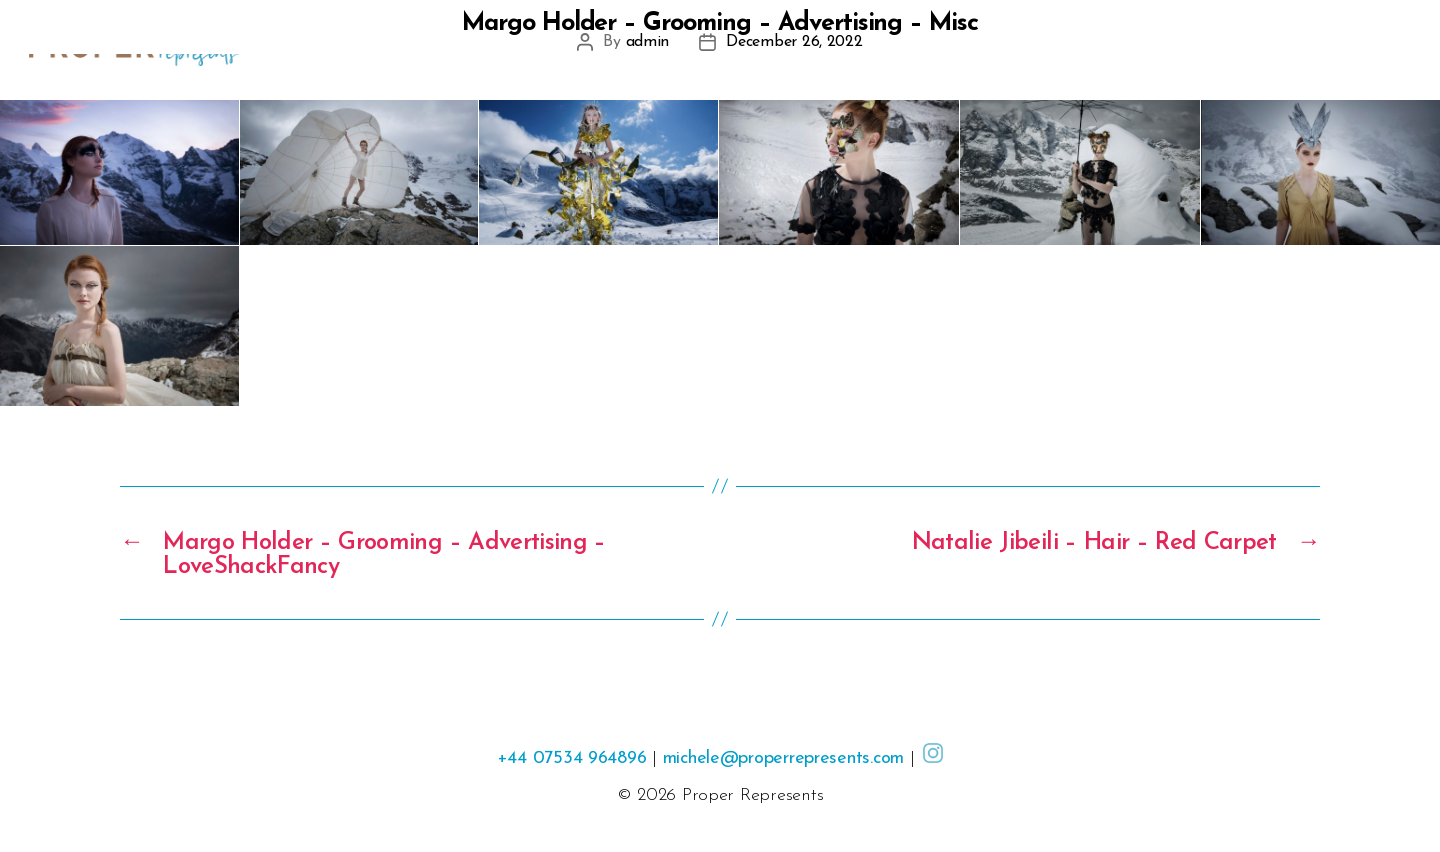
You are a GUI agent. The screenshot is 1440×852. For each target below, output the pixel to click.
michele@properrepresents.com (783, 758)
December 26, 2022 (794, 42)
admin (648, 42)
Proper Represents (752, 795)
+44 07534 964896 (572, 758)
